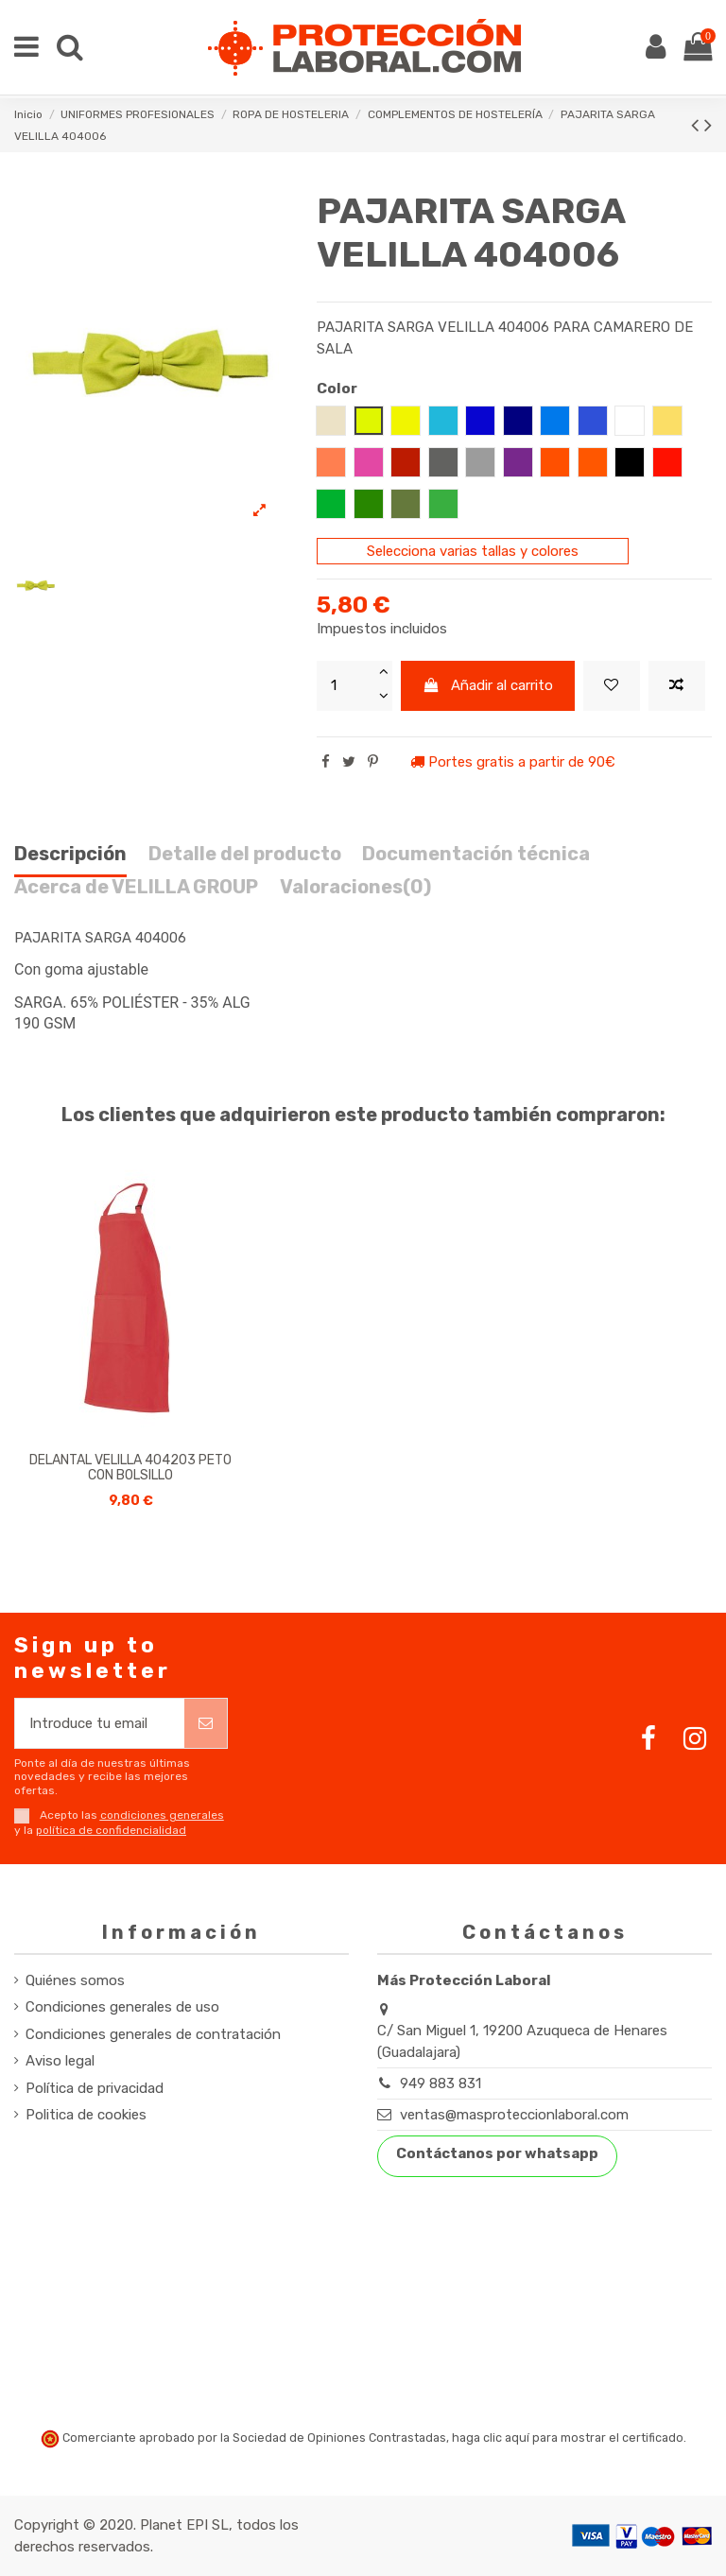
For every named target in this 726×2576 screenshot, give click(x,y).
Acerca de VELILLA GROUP (136, 887)
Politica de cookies (86, 2114)
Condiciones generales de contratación (153, 2034)
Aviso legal (60, 2060)
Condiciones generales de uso (122, 2006)
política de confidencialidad (111, 1830)
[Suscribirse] (205, 1724)
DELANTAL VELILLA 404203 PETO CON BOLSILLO (130, 1468)
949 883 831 (440, 2083)
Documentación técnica (476, 854)
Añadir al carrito (488, 685)
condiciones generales (162, 1815)
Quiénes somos (75, 1980)
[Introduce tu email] (99, 1724)
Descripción (70, 854)
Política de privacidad (95, 2088)
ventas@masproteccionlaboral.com (514, 2114)
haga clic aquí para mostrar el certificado (567, 2437)
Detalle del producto (244, 854)
